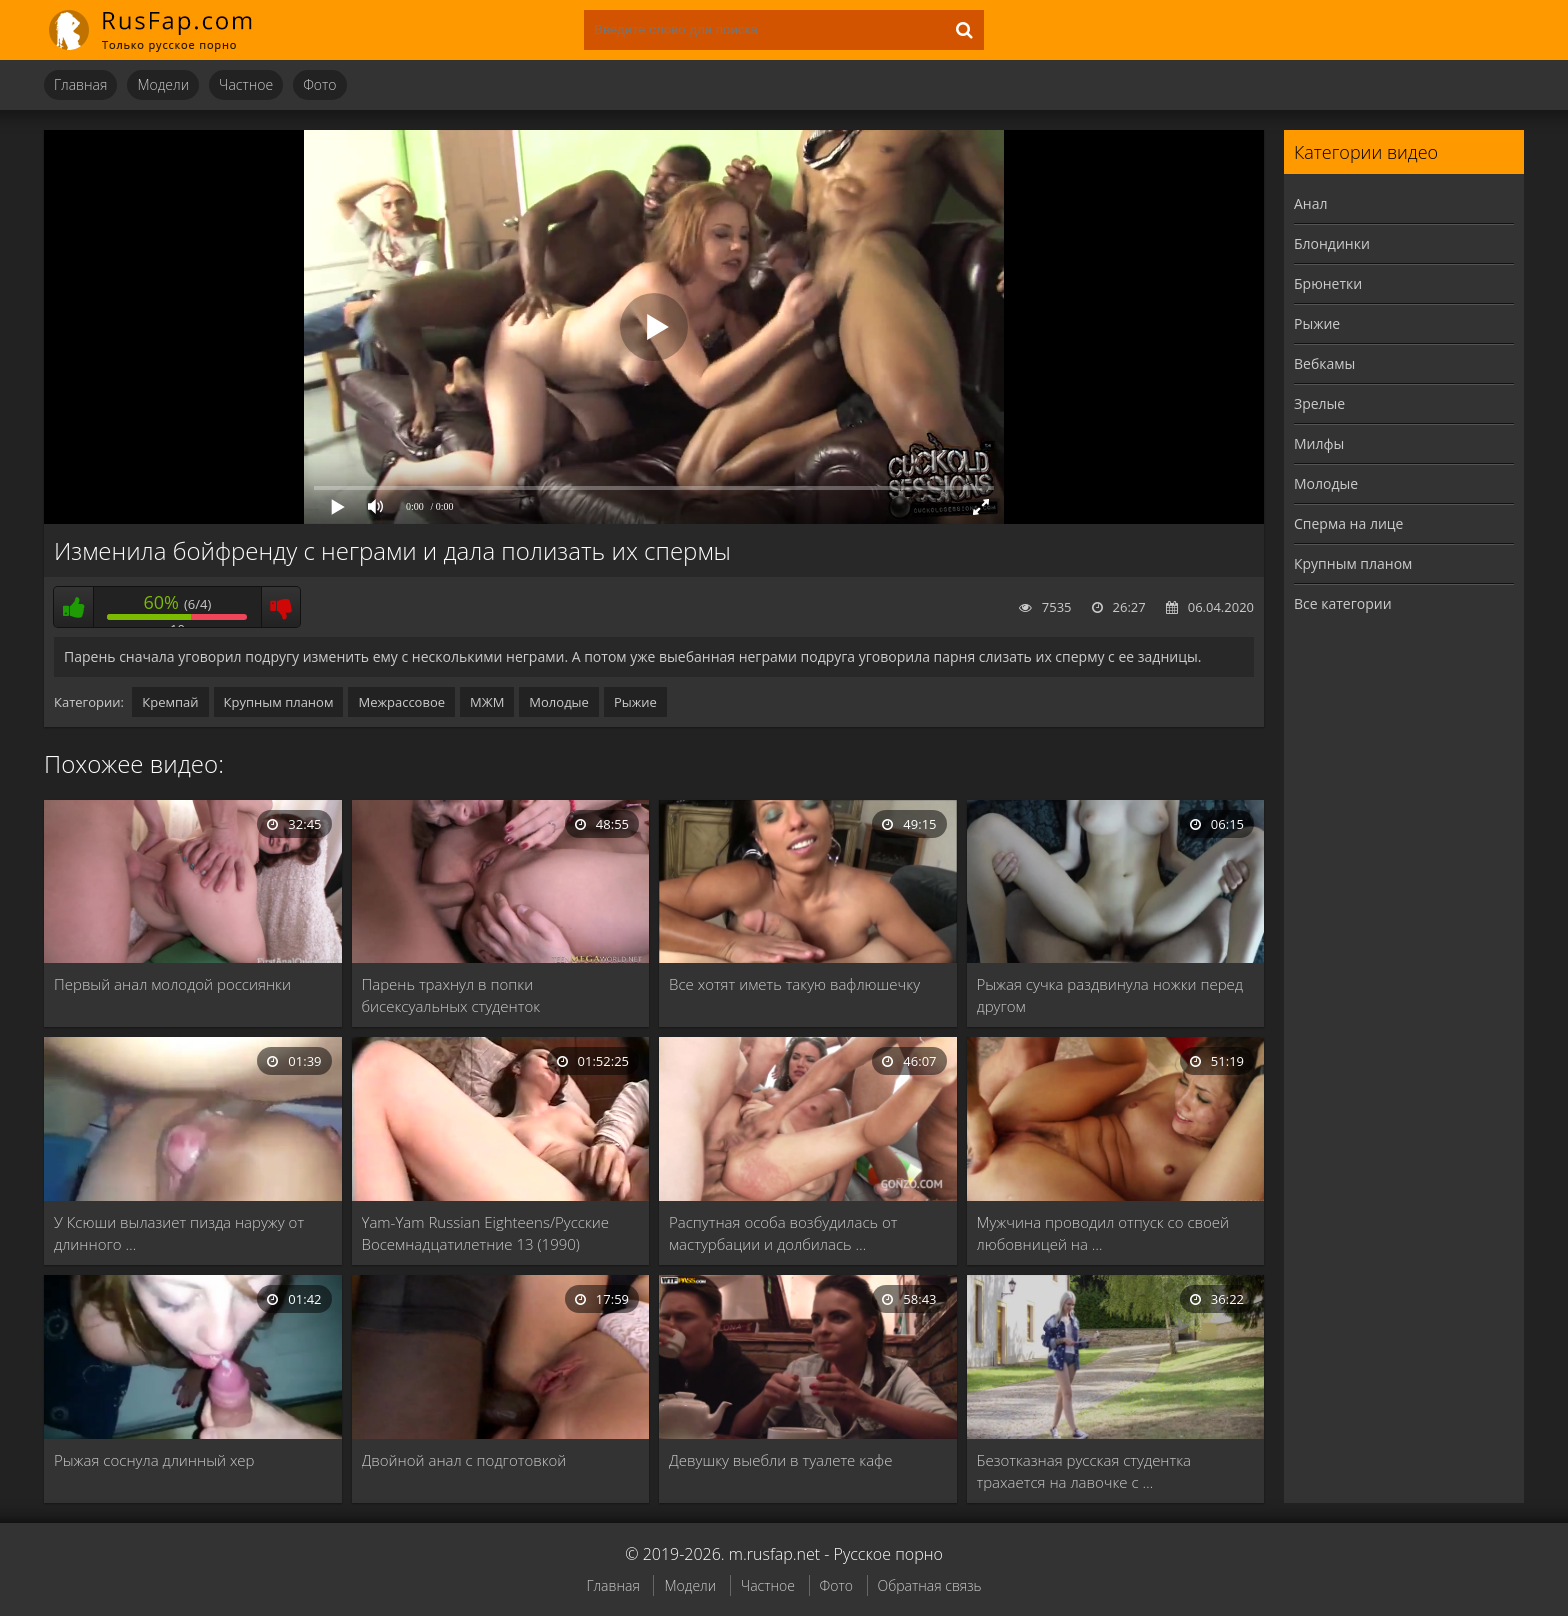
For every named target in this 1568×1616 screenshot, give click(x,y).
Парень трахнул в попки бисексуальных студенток (451, 995)
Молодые (559, 702)
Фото (319, 84)
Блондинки (1332, 243)
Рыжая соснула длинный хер (154, 1460)
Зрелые (1319, 403)
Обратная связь (930, 1585)
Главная (80, 84)
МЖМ (487, 702)
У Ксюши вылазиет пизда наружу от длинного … (179, 1233)
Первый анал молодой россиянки (172, 984)
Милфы (1319, 443)
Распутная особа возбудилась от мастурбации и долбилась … (783, 1233)
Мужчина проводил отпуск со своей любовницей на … (1103, 1233)
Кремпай (170, 702)
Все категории (1343, 603)
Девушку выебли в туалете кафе (780, 1460)
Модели (163, 84)
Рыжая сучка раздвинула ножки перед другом (1110, 995)
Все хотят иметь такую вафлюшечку (794, 984)
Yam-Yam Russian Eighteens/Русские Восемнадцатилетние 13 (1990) (486, 1233)
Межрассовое (401, 702)
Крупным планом (279, 702)
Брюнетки (1328, 283)
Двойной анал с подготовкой (464, 1460)
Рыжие (635, 702)
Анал (1311, 203)
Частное (246, 84)
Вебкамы (1324, 363)
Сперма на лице (1348, 523)
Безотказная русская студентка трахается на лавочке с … (1084, 1471)
